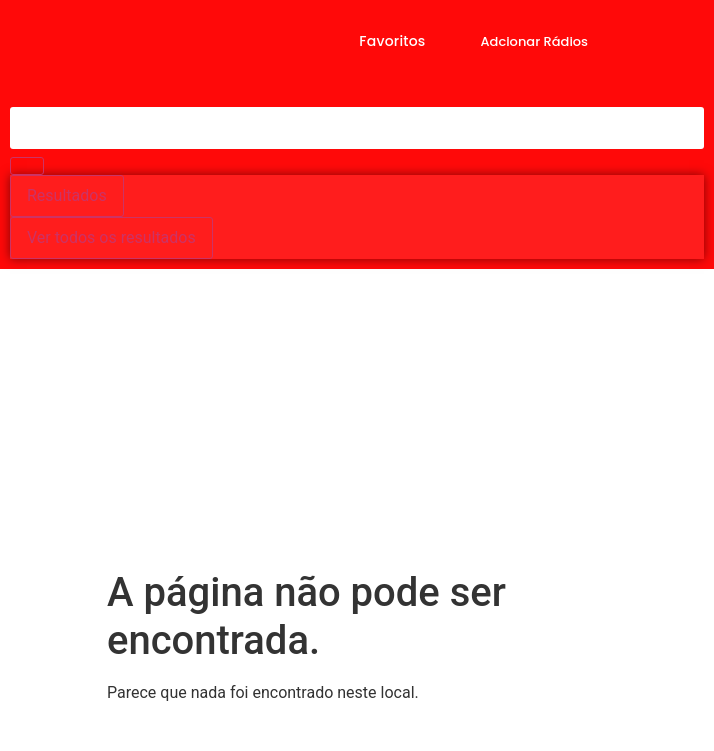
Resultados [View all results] (67, 195)
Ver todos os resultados (111, 237)
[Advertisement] (357, 419)
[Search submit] (27, 166)
